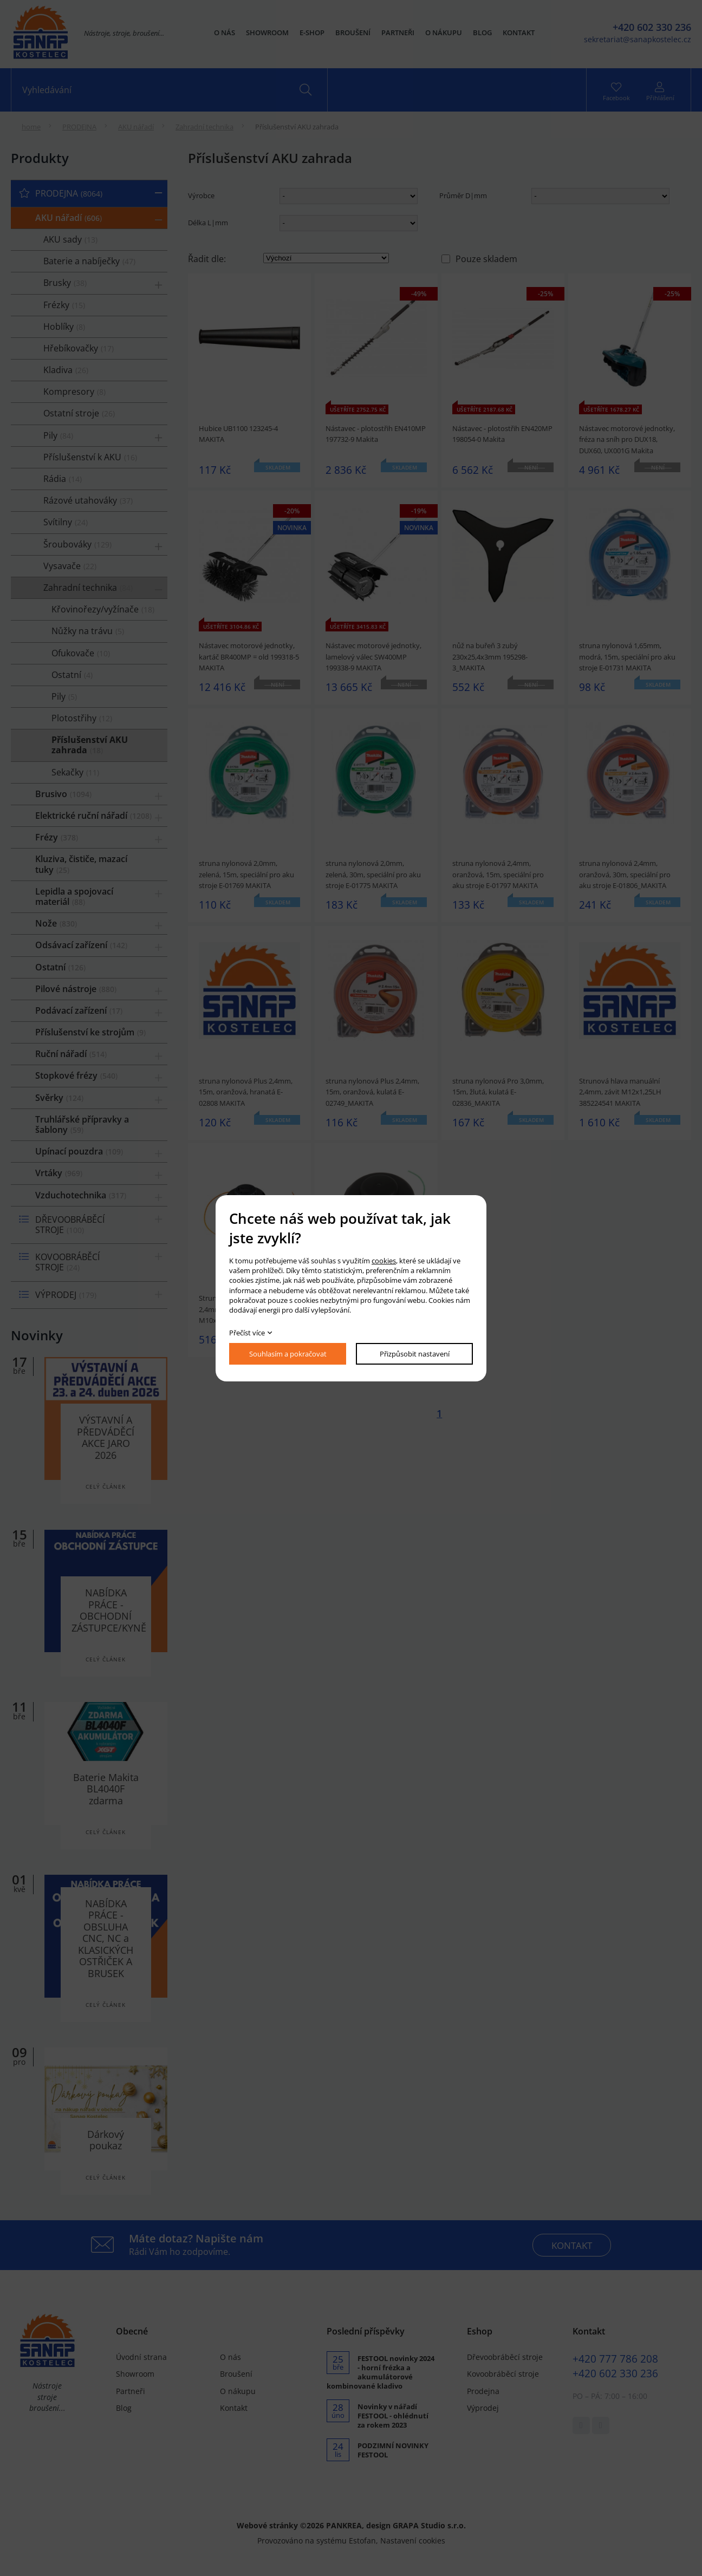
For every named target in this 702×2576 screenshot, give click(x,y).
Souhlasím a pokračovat (288, 1354)
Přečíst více (247, 1333)
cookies (384, 1261)
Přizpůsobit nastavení (415, 1354)
